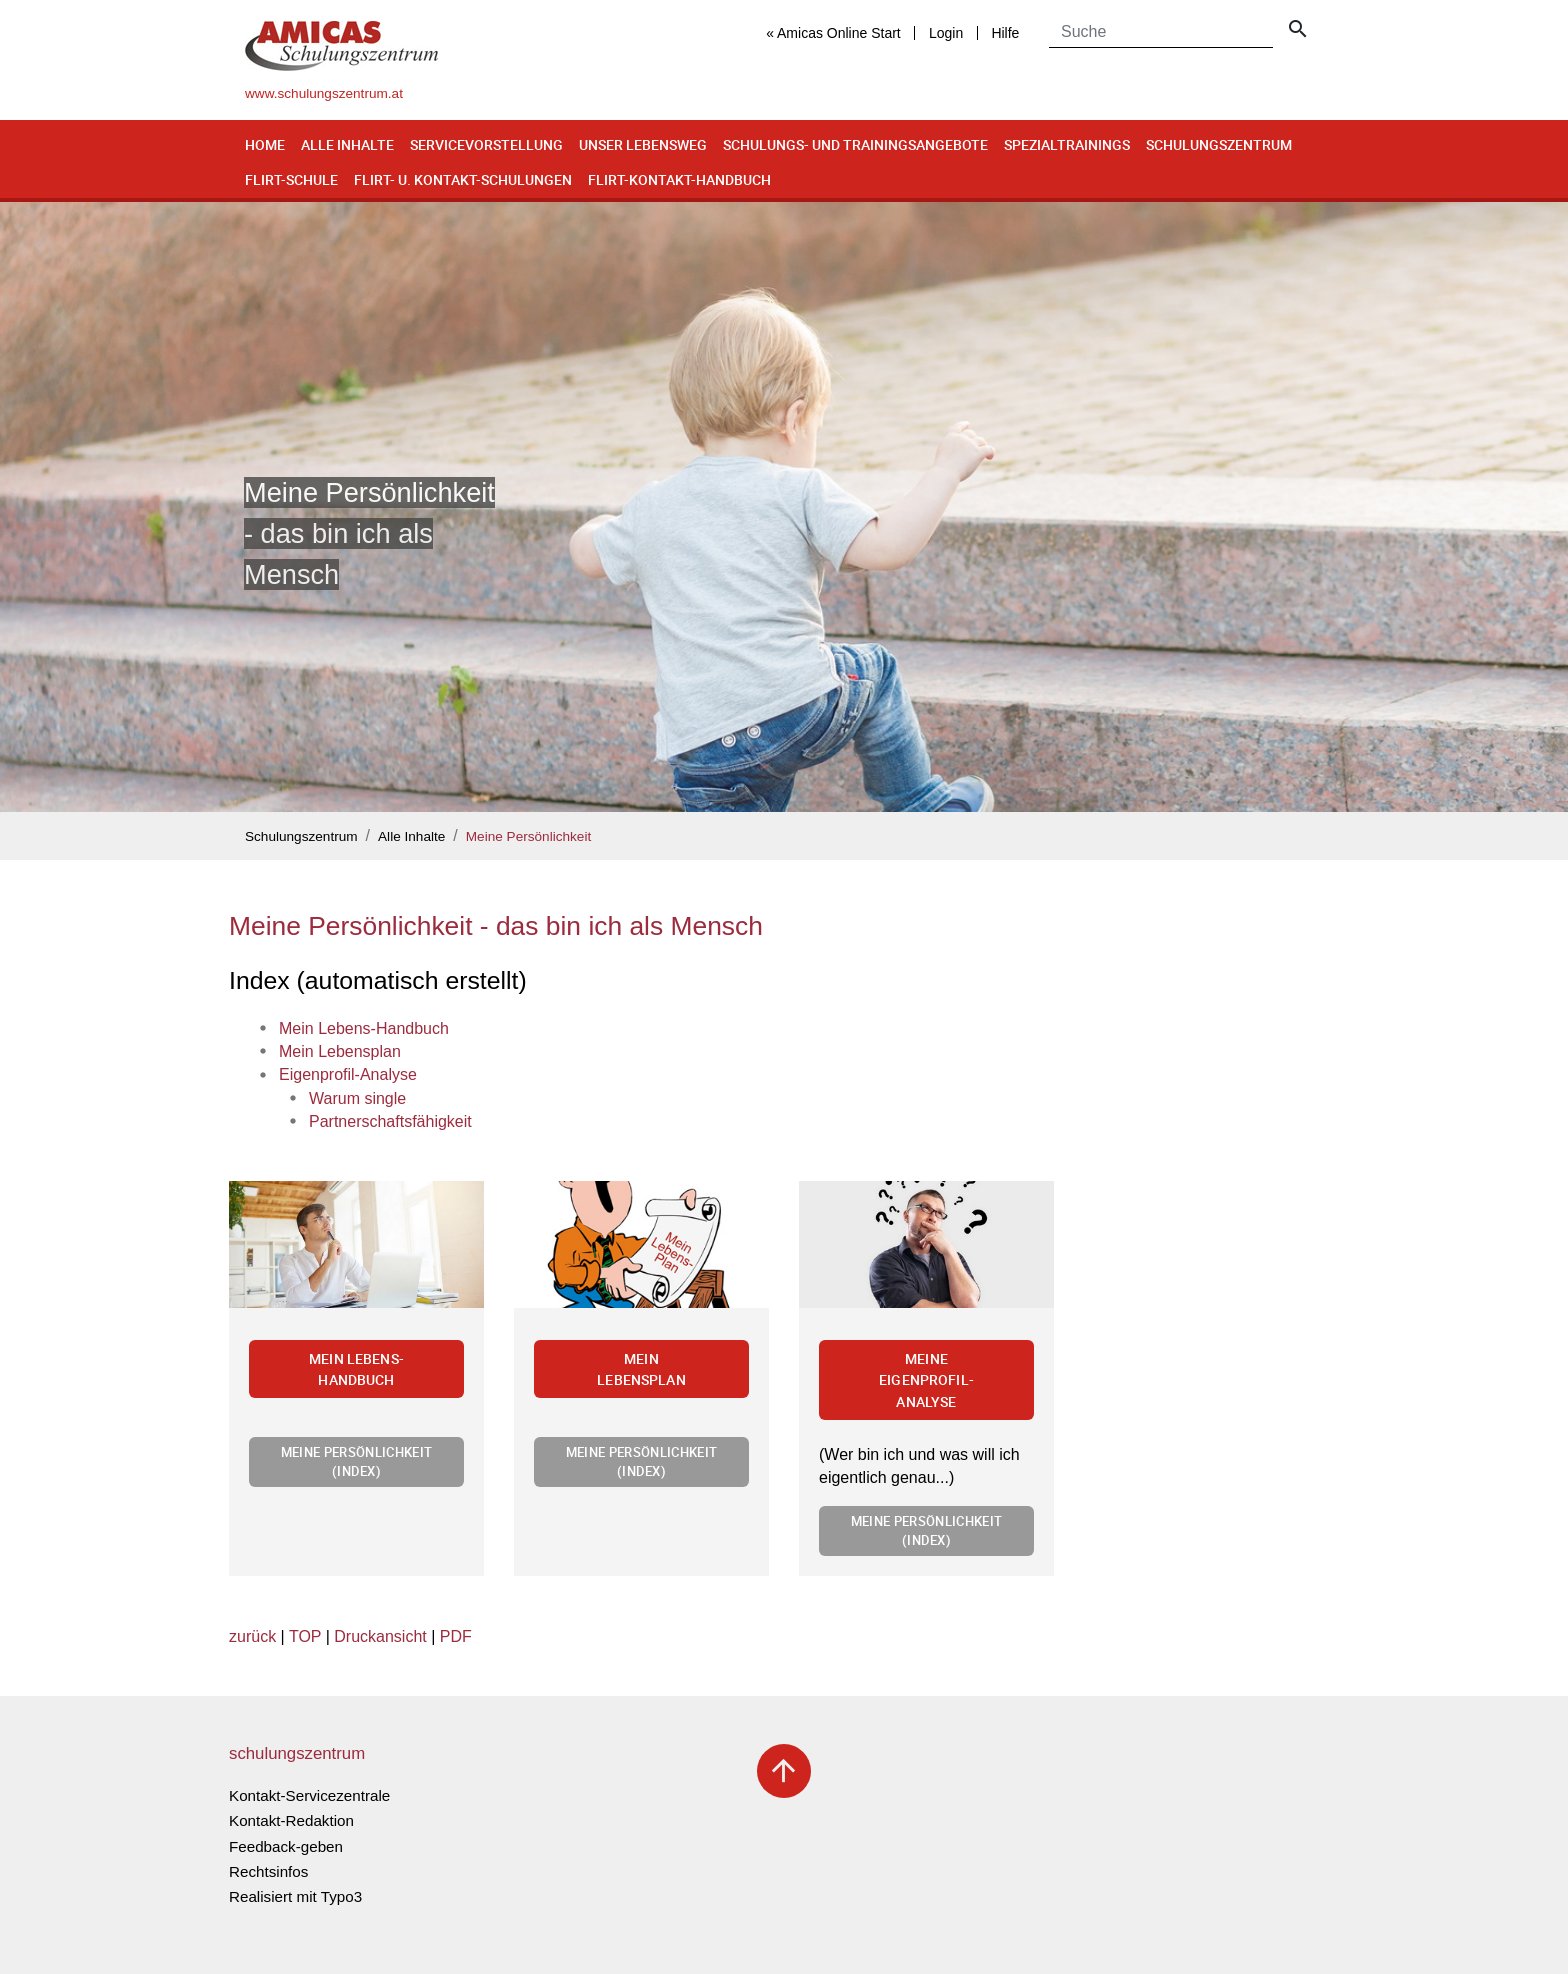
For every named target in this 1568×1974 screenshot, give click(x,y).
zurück (252, 1636)
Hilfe (1005, 33)
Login (946, 33)
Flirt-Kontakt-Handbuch (679, 179)
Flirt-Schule (291, 179)
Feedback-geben (286, 1846)
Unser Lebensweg (643, 144)
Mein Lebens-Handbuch (356, 1369)
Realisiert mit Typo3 (295, 1896)
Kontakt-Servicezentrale (309, 1795)
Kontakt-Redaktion (291, 1820)
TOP (305, 1636)
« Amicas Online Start (833, 33)
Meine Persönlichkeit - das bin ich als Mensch (496, 926)
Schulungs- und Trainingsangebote (855, 144)
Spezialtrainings (1067, 144)
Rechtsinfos (268, 1871)
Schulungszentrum (1219, 144)
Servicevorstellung (486, 144)
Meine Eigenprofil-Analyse (926, 1380)
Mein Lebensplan (641, 1369)
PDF (456, 1636)
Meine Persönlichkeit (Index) (356, 1461)
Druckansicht (380, 1636)
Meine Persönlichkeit (528, 836)
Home (265, 144)
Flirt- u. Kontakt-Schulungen (463, 179)
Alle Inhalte (347, 144)
